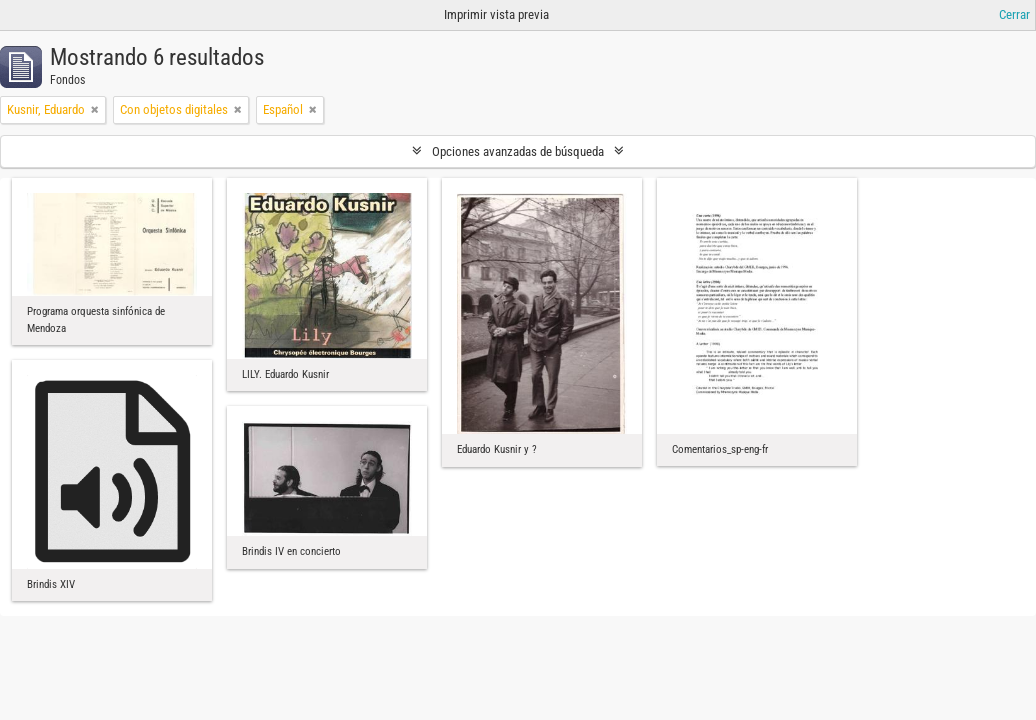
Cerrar (1014, 14)
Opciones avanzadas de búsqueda (518, 151)
